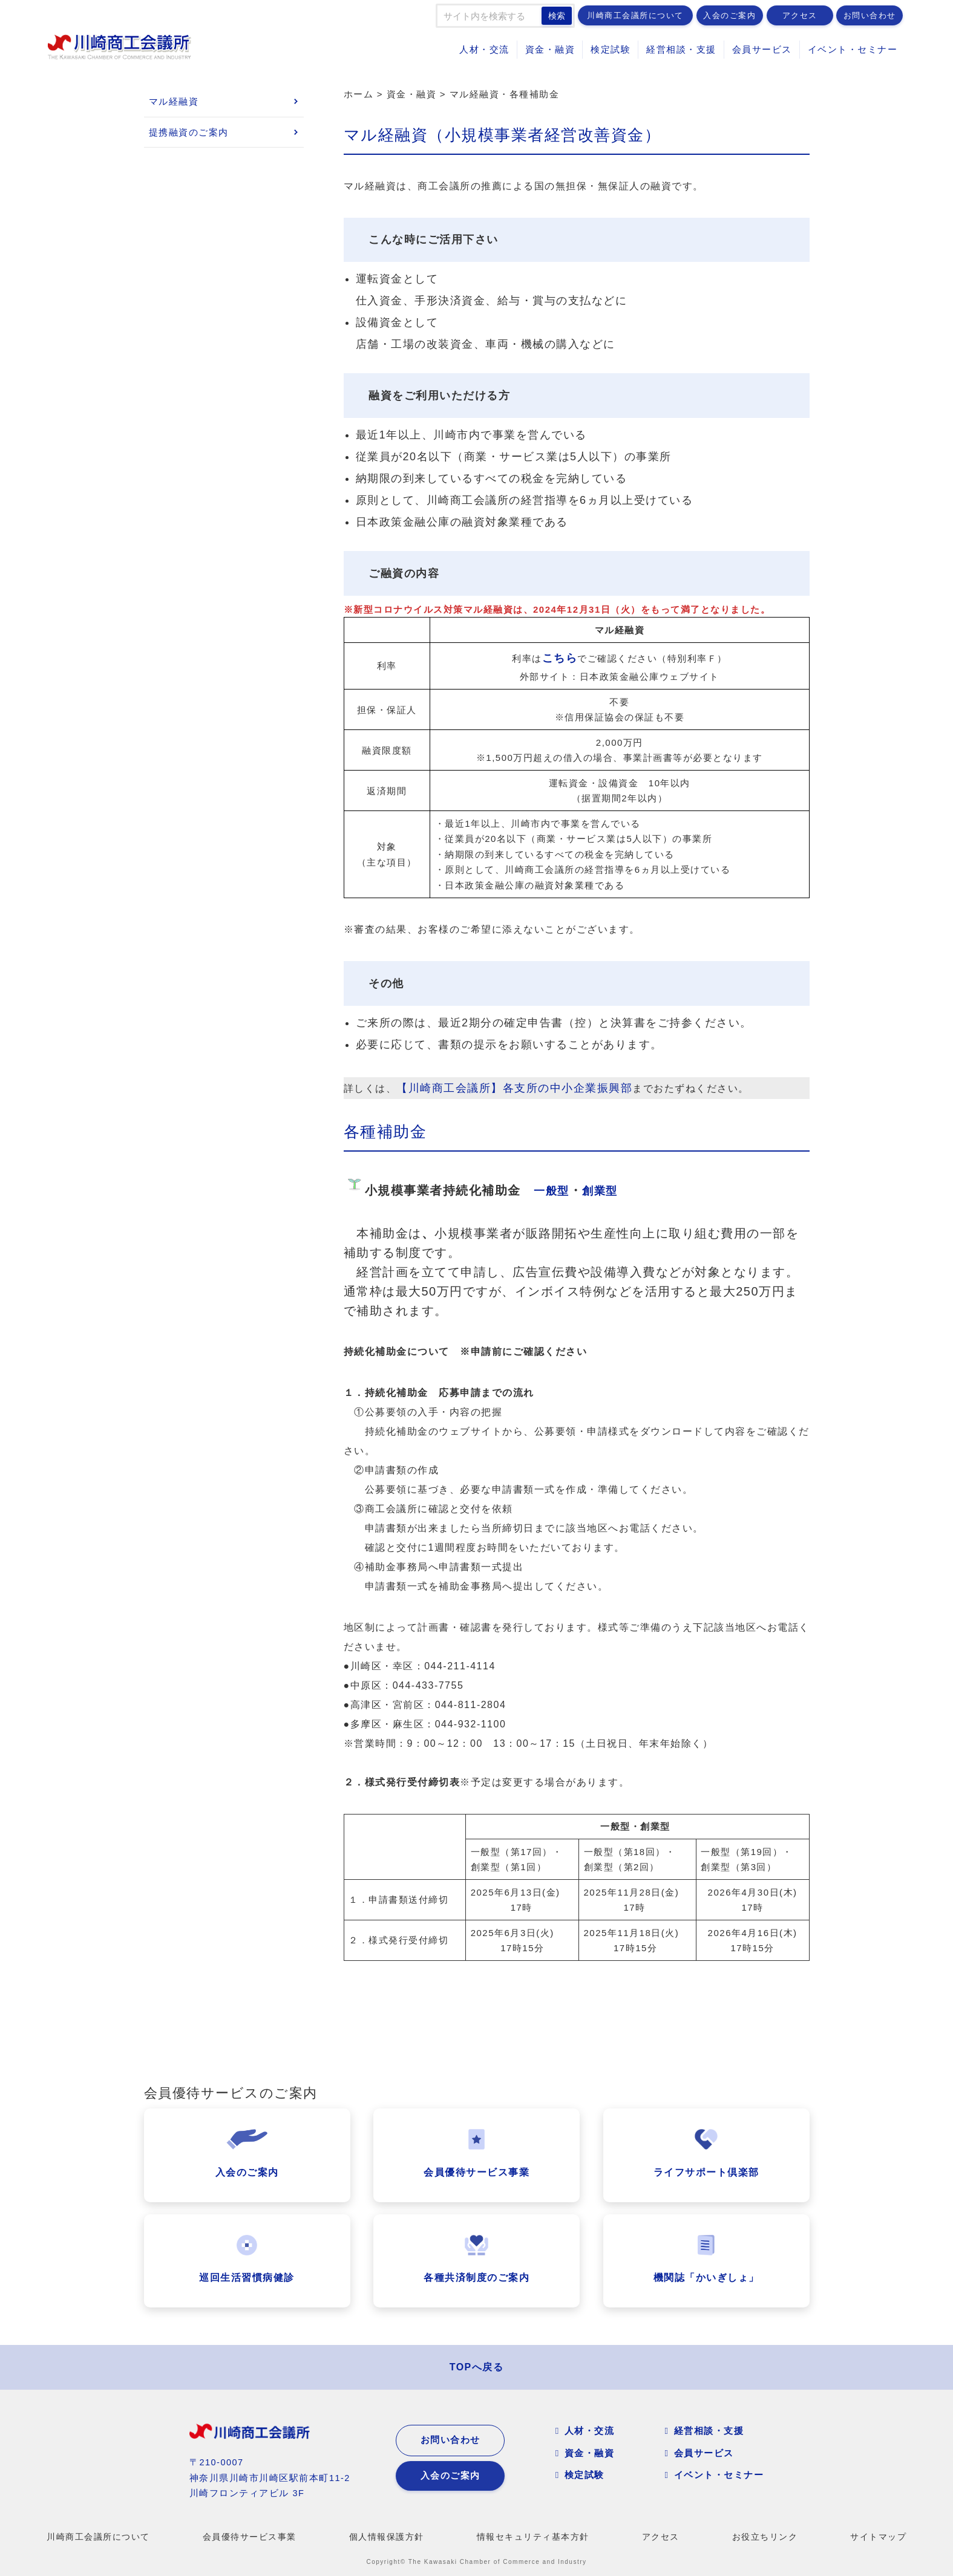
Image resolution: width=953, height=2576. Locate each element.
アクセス (799, 15)
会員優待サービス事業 (249, 2537)
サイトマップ (878, 2537)
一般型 (551, 1191)
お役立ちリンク (765, 2537)
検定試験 (610, 49)
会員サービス (762, 49)
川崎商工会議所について (635, 15)
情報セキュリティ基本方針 (533, 2537)
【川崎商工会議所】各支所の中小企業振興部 (514, 1088)
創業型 (600, 1191)
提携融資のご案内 (189, 132)
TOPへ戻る (477, 2367)
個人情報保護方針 (386, 2537)
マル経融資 (174, 101)
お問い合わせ (869, 15)
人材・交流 (484, 49)
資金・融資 (550, 49)
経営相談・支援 (681, 49)
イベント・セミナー (853, 49)
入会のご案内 (729, 15)
